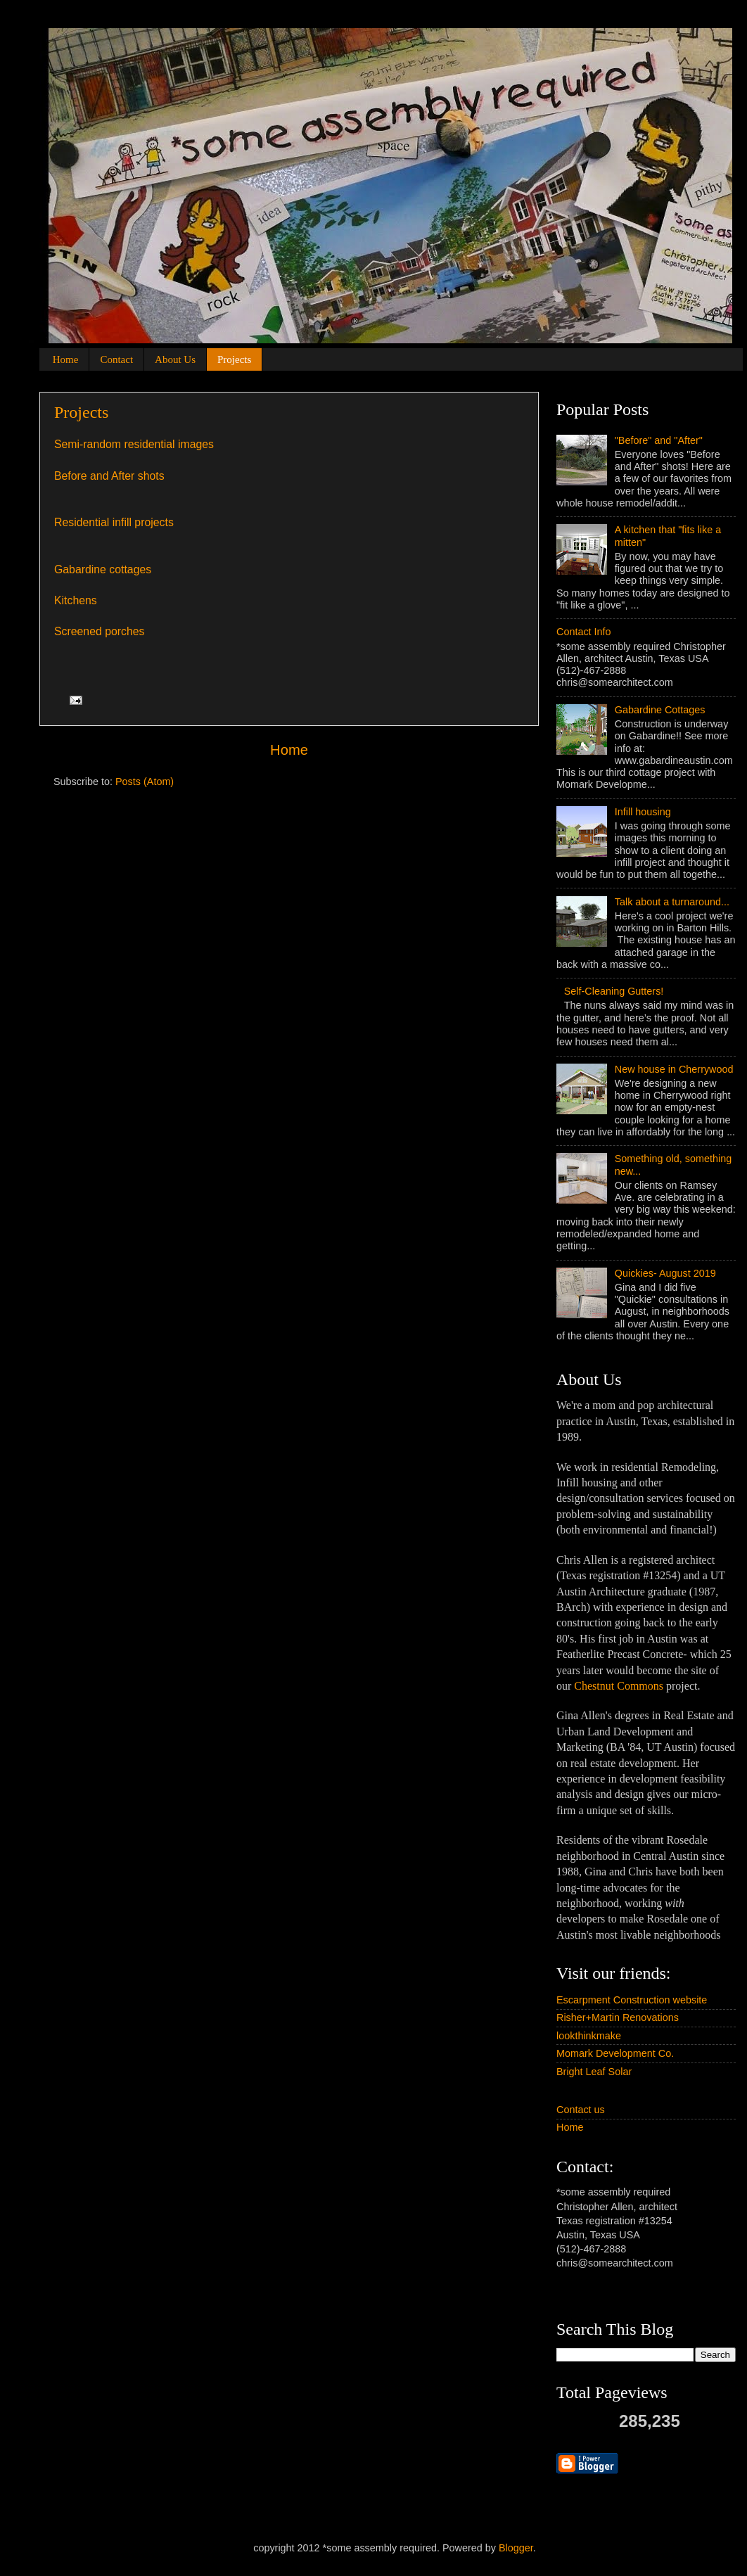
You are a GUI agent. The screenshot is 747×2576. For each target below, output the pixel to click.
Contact (116, 359)
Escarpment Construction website (631, 2000)
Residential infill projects (114, 522)
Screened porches (99, 631)
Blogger (516, 2547)
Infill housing (643, 811)
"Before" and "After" (659, 440)
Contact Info (583, 631)
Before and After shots (109, 476)
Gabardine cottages (102, 569)
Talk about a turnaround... (672, 901)
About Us (175, 359)
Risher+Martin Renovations (617, 2017)
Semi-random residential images (134, 444)
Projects (234, 359)
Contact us (580, 2109)
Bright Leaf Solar (594, 2071)
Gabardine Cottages (660, 709)
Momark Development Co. (615, 2053)
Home (66, 359)
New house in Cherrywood (674, 1069)
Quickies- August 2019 (665, 1273)
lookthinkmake (588, 2035)
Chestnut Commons (618, 1686)
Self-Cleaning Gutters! (614, 991)
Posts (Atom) (144, 781)
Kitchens (75, 600)
